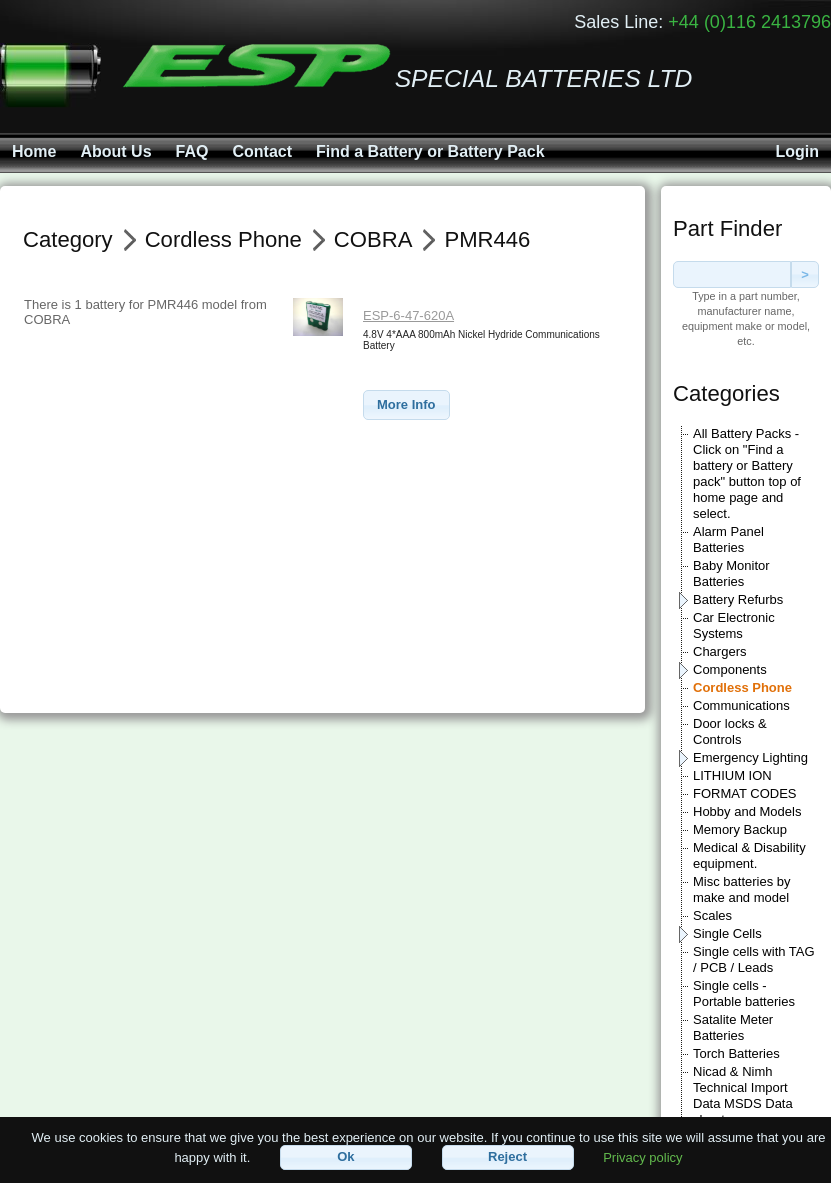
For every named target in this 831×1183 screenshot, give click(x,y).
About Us (115, 151)
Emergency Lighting (750, 757)
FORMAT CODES (745, 793)
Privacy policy (642, 1156)
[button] (406, 405)
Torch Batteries (736, 1053)
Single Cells (727, 933)
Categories (726, 393)
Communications (741, 705)
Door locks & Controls (730, 731)
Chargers (719, 651)
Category (68, 239)
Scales (712, 915)
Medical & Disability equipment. (749, 855)
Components (730, 669)
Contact (262, 151)
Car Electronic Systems (734, 625)
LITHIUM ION (732, 775)
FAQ (192, 151)
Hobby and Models (747, 811)
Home (34, 151)
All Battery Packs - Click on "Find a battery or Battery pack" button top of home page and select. (747, 473)
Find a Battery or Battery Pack (430, 151)
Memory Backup (740, 829)
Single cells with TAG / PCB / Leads (754, 959)
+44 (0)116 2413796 (749, 22)
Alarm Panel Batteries (728, 539)
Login (797, 151)
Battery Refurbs (738, 599)
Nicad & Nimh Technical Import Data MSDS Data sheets (743, 1095)
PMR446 (487, 239)
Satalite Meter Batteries (733, 1027)
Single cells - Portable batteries (744, 993)
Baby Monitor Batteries (731, 573)
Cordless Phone (742, 687)
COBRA (373, 239)
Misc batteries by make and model (742, 889)
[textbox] (732, 274)
